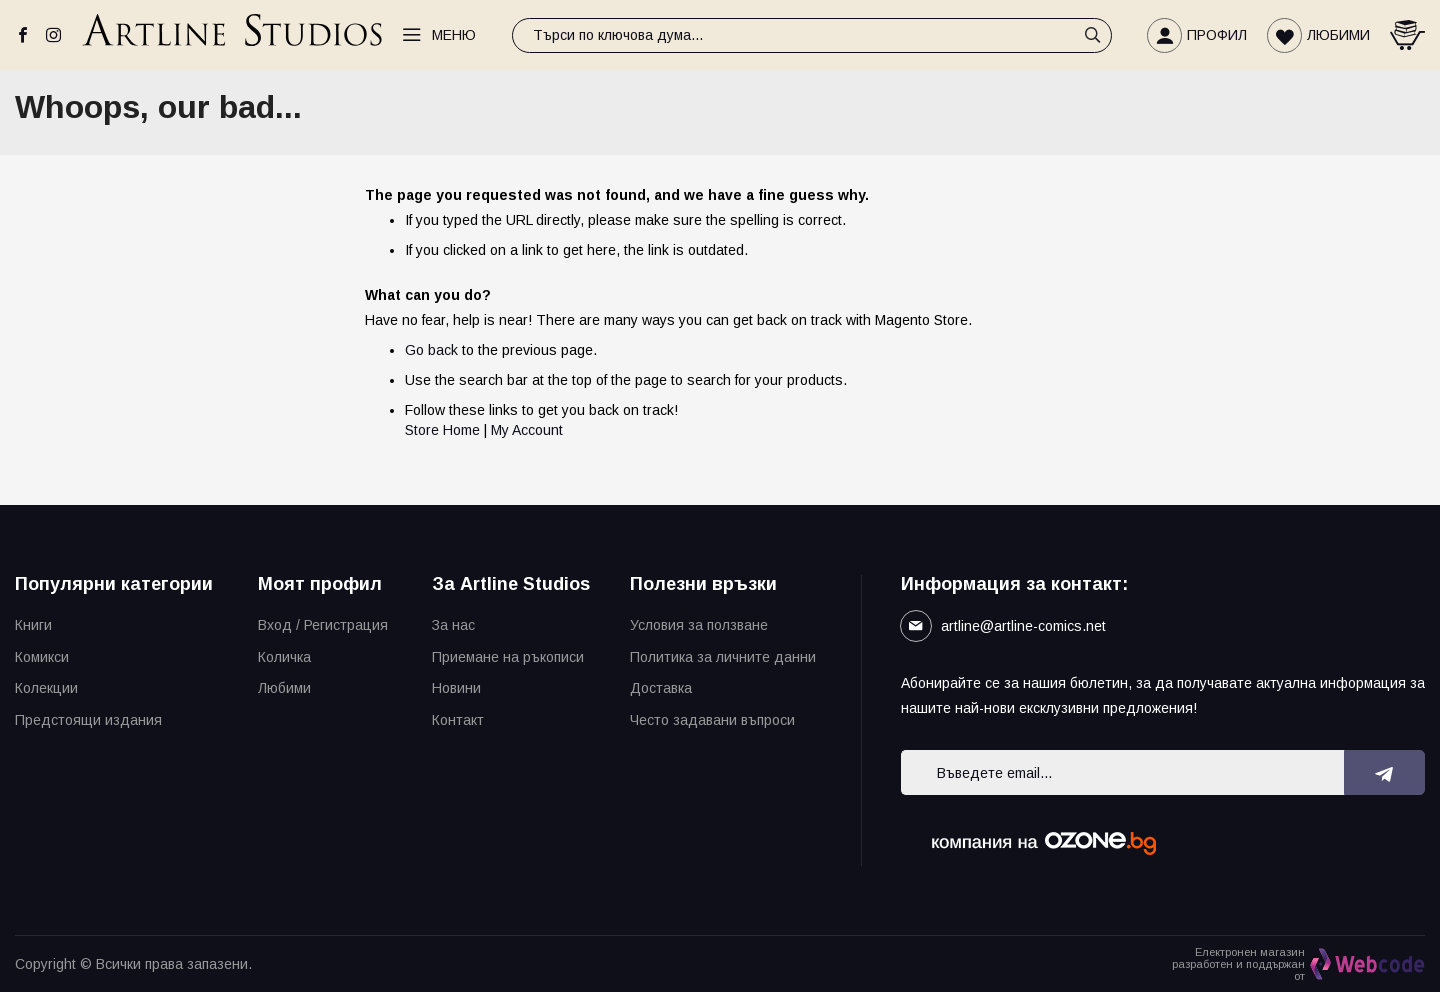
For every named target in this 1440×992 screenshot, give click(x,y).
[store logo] (232, 35)
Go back (431, 350)
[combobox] (812, 35)
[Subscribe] (1384, 772)
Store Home (442, 430)
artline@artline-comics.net (1023, 626)
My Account (527, 430)
